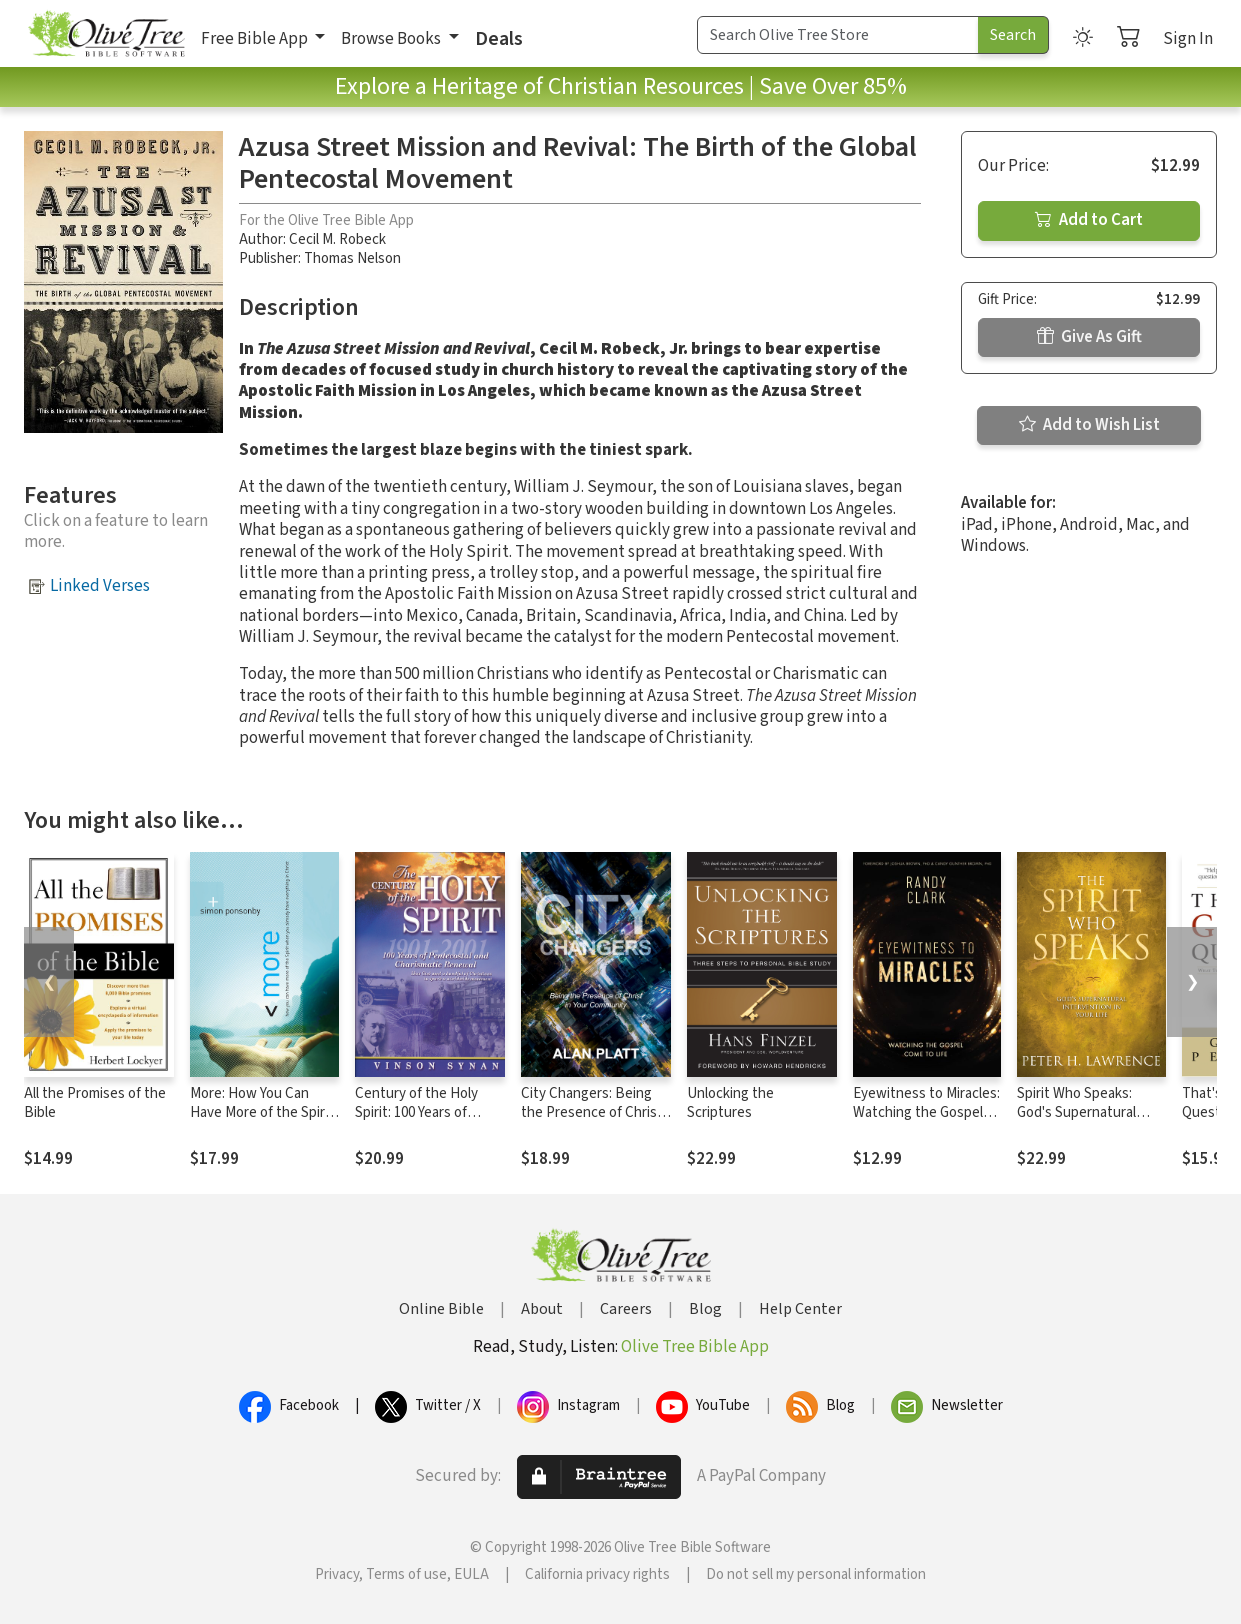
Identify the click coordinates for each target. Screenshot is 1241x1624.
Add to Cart (1089, 220)
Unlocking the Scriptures (730, 1103)
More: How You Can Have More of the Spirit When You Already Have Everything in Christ (263, 1122)
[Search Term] (838, 35)
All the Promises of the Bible (95, 1103)
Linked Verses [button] (100, 586)
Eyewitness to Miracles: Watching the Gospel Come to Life (926, 1112)
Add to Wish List (1089, 425)
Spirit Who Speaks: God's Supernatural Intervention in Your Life (1078, 1122)
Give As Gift (1089, 337)
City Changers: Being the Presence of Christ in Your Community (592, 1112)
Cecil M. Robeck (337, 239)
